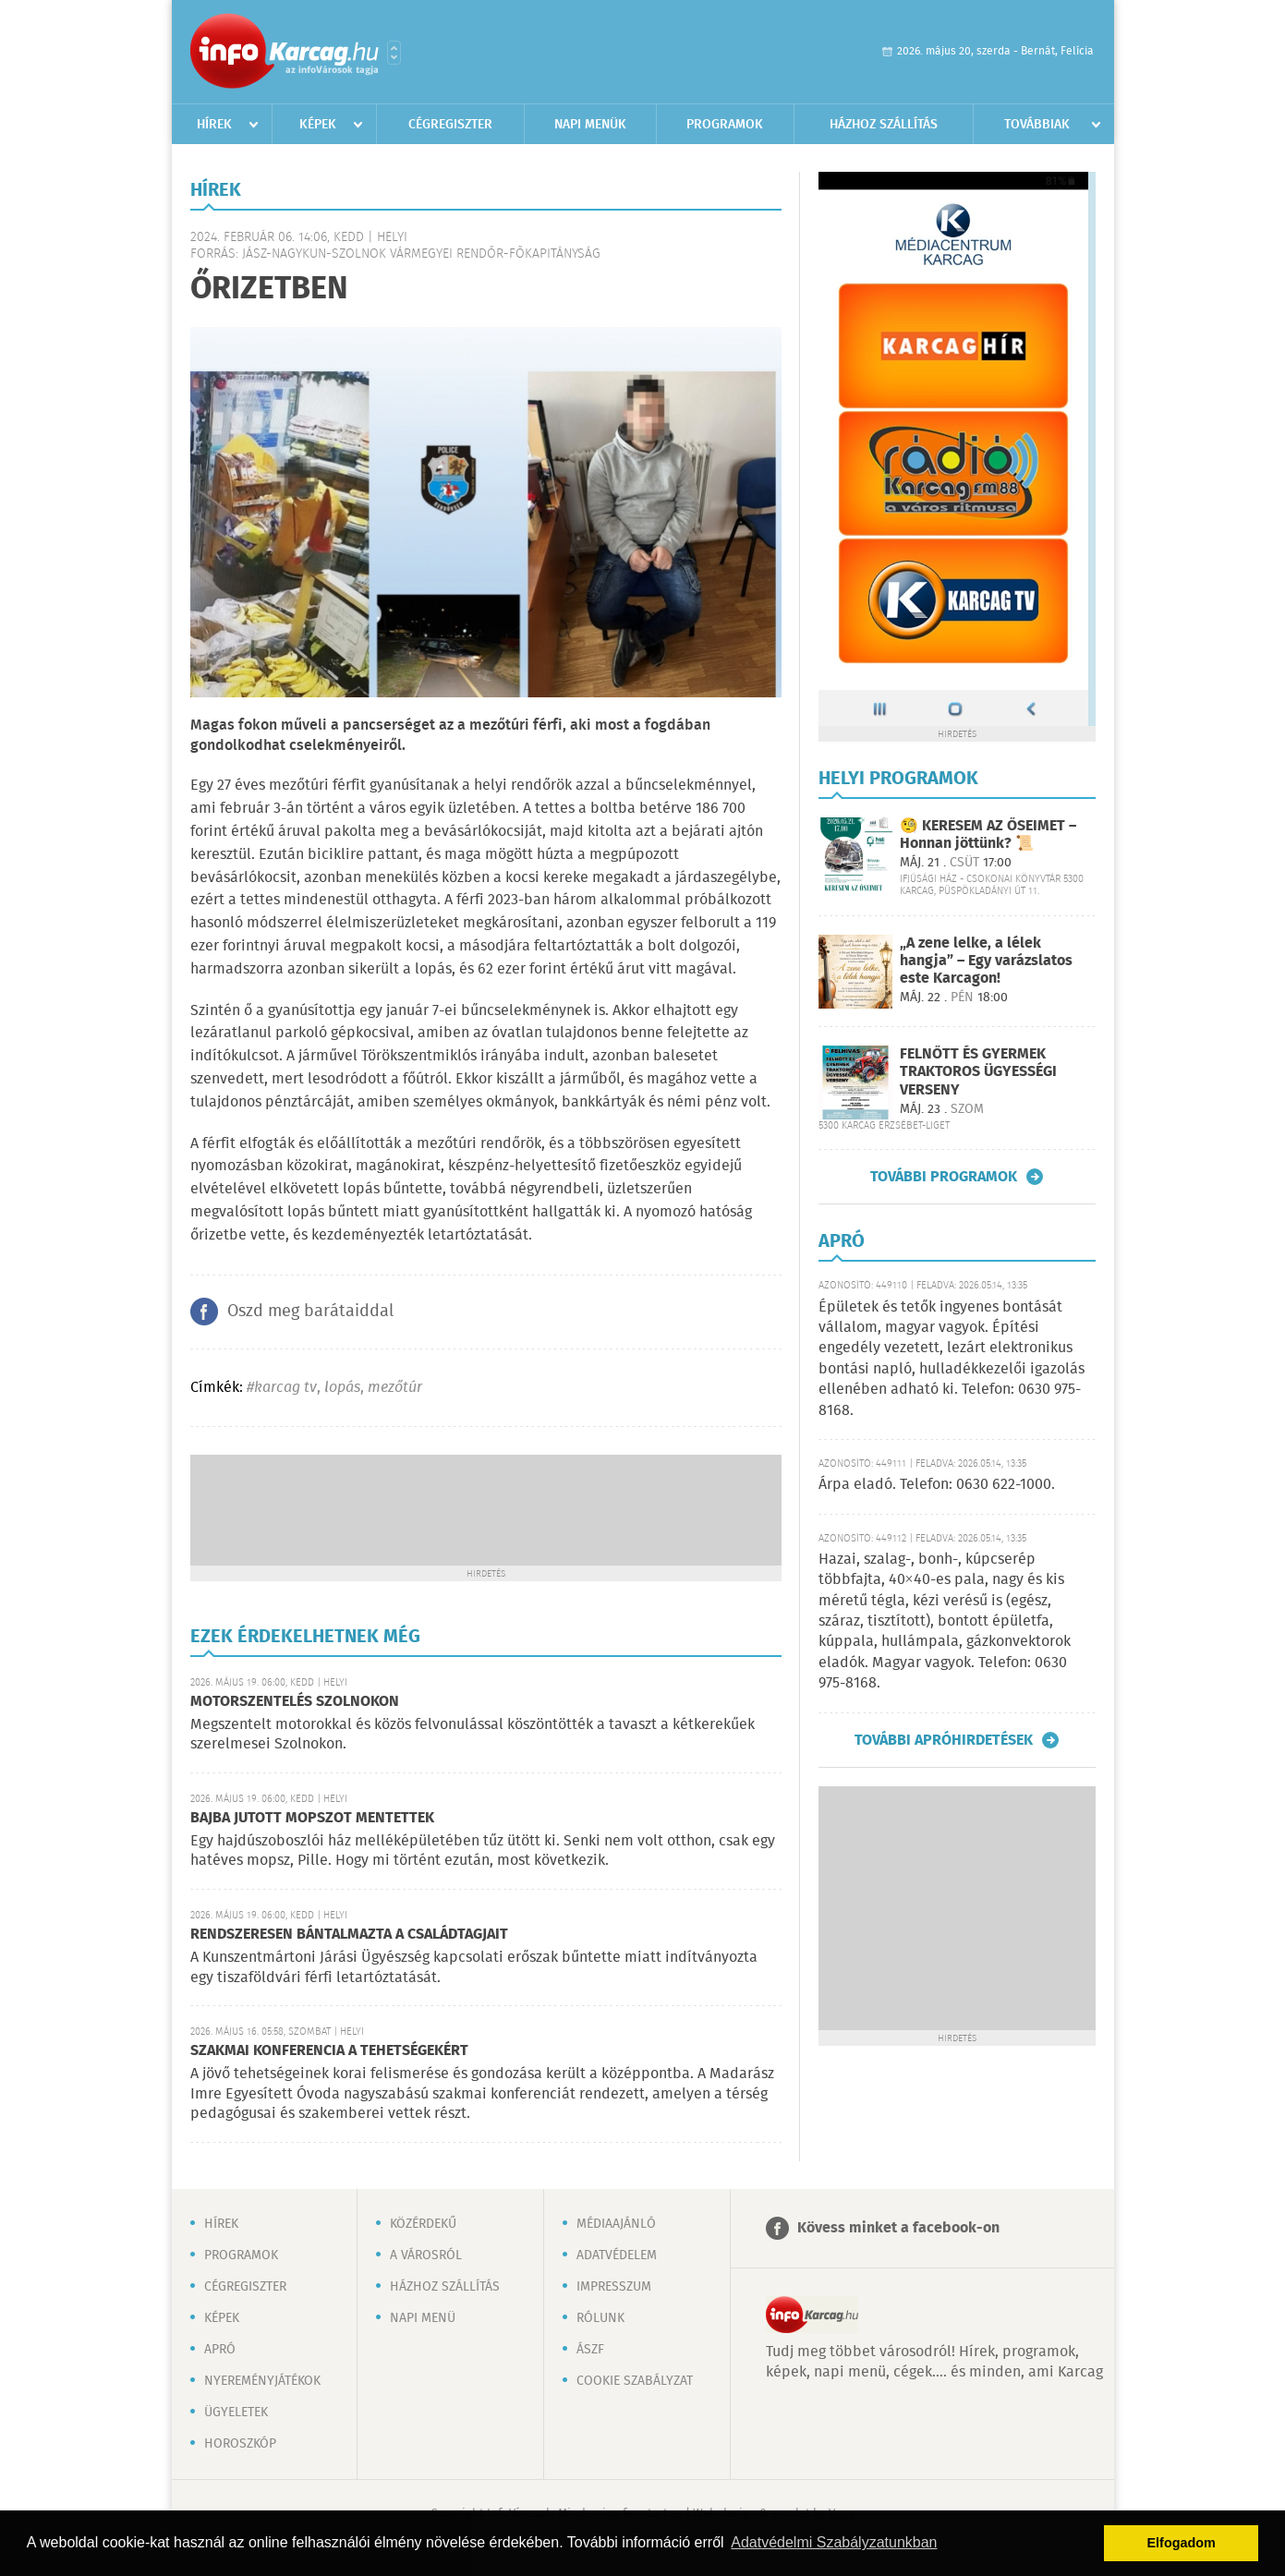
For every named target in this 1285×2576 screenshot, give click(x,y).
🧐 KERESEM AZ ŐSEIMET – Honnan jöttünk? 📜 (988, 835)
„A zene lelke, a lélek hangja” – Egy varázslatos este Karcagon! (986, 961)
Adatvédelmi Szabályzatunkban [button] (834, 2542)
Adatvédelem (616, 2255)
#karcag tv (282, 1387)
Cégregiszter (450, 125)
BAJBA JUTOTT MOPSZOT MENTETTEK (312, 1818)
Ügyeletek (236, 2412)
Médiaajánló (616, 2224)
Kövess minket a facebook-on (898, 2228)
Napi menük (590, 125)
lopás (342, 1387)
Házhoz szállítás (884, 125)
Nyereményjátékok (262, 2381)
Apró (220, 2350)
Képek (317, 125)
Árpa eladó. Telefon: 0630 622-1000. (936, 1484)
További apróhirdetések (944, 1740)
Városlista (394, 53)
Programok (724, 125)
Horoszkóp (240, 2444)
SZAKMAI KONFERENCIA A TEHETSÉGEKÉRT (329, 2050)
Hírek (214, 125)
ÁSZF (590, 2350)
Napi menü (422, 2318)
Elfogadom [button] (1181, 2542)
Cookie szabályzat (634, 2381)
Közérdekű (423, 2224)
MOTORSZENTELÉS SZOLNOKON (294, 1701)
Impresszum (613, 2287)
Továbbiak (1037, 125)
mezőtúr (395, 1387)
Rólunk (600, 2318)
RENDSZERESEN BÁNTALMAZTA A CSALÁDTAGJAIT (349, 1934)
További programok (943, 1176)
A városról (426, 2255)
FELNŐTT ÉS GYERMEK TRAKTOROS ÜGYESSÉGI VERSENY (978, 1072)
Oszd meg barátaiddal (310, 1311)
